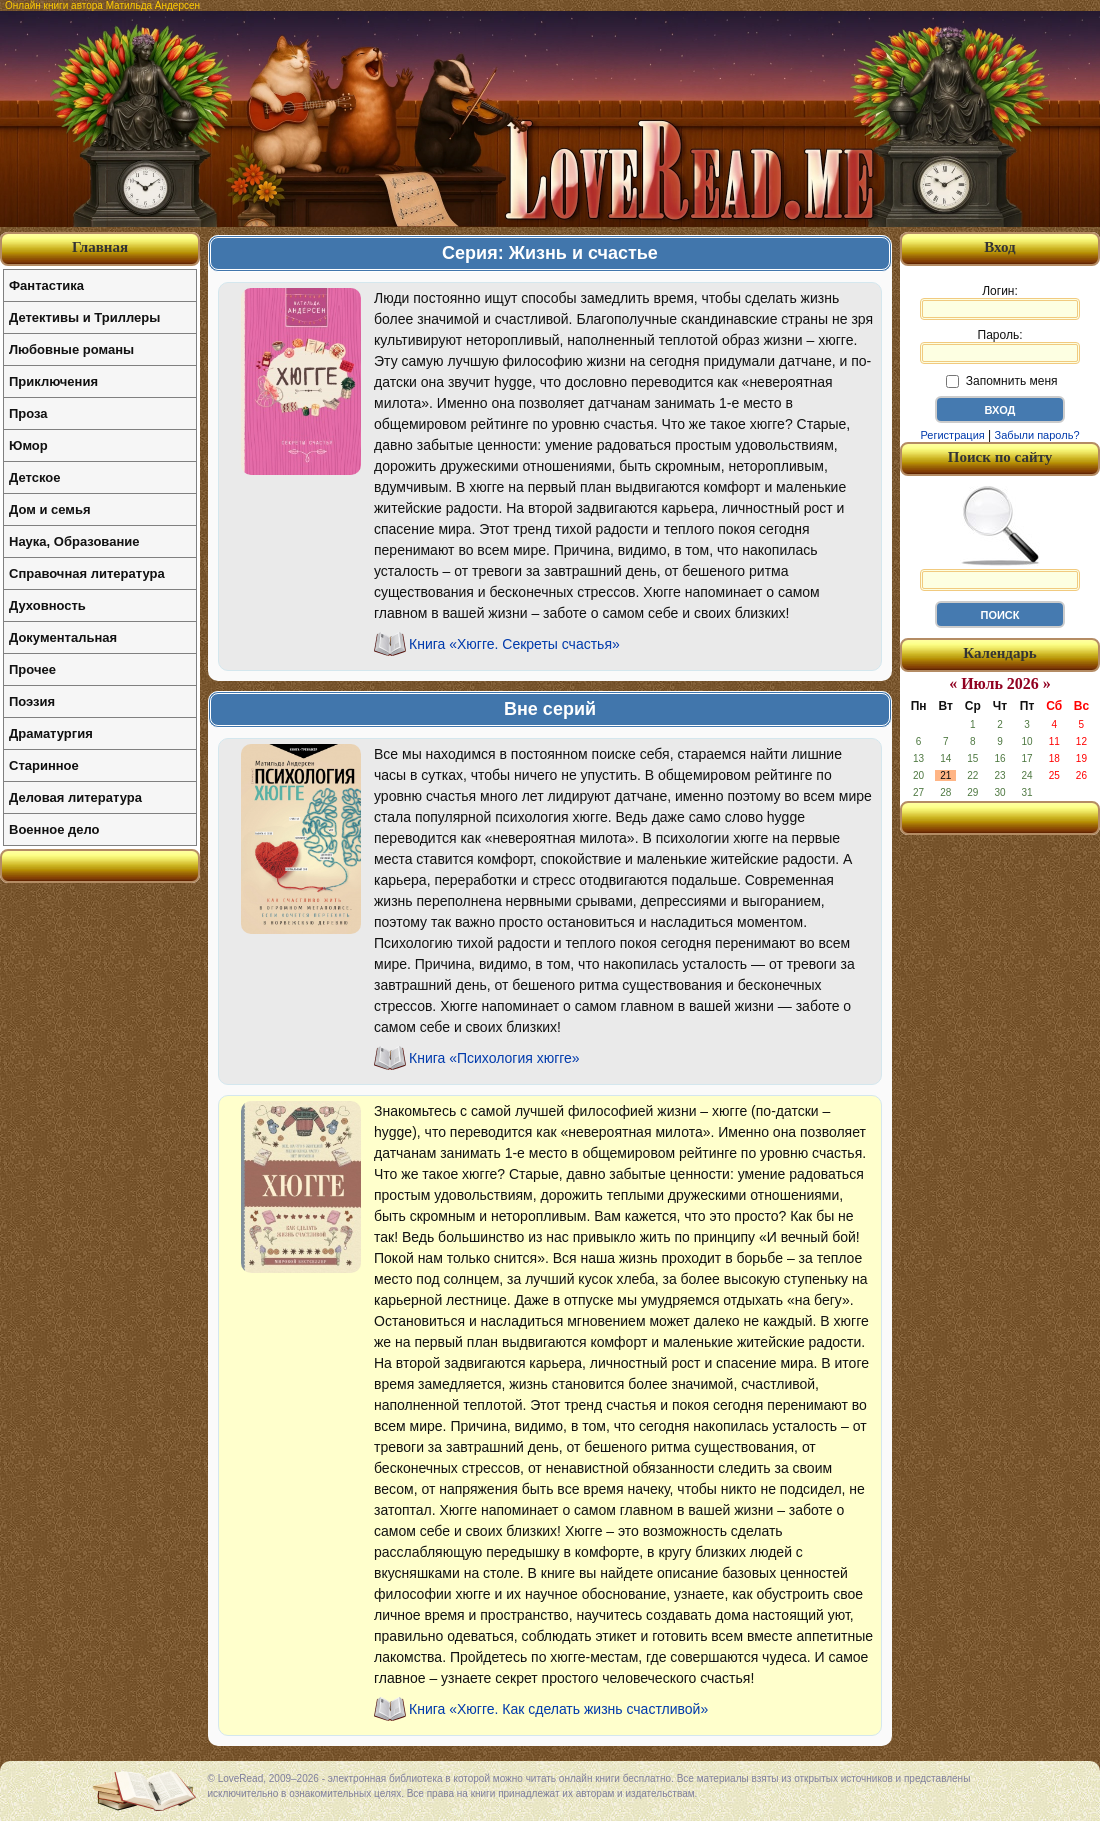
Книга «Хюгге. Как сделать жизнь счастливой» (558, 1709)
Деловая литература (75, 797)
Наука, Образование (74, 541)
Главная (100, 247)
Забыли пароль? (1037, 435)
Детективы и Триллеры (84, 317)
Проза (28, 413)
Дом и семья (50, 509)
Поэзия (32, 701)
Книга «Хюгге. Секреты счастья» (514, 644)
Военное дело (54, 829)
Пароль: (1000, 346)
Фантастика (46, 285)
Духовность (47, 605)
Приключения (53, 381)
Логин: (1000, 302)
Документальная (63, 637)
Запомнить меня (1001, 381)
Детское (34, 477)
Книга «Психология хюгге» (494, 1058)
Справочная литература (87, 573)
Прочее (32, 669)
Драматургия (51, 733)
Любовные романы (71, 349)
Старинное (44, 765)
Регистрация (952, 435)
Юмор (28, 445)
